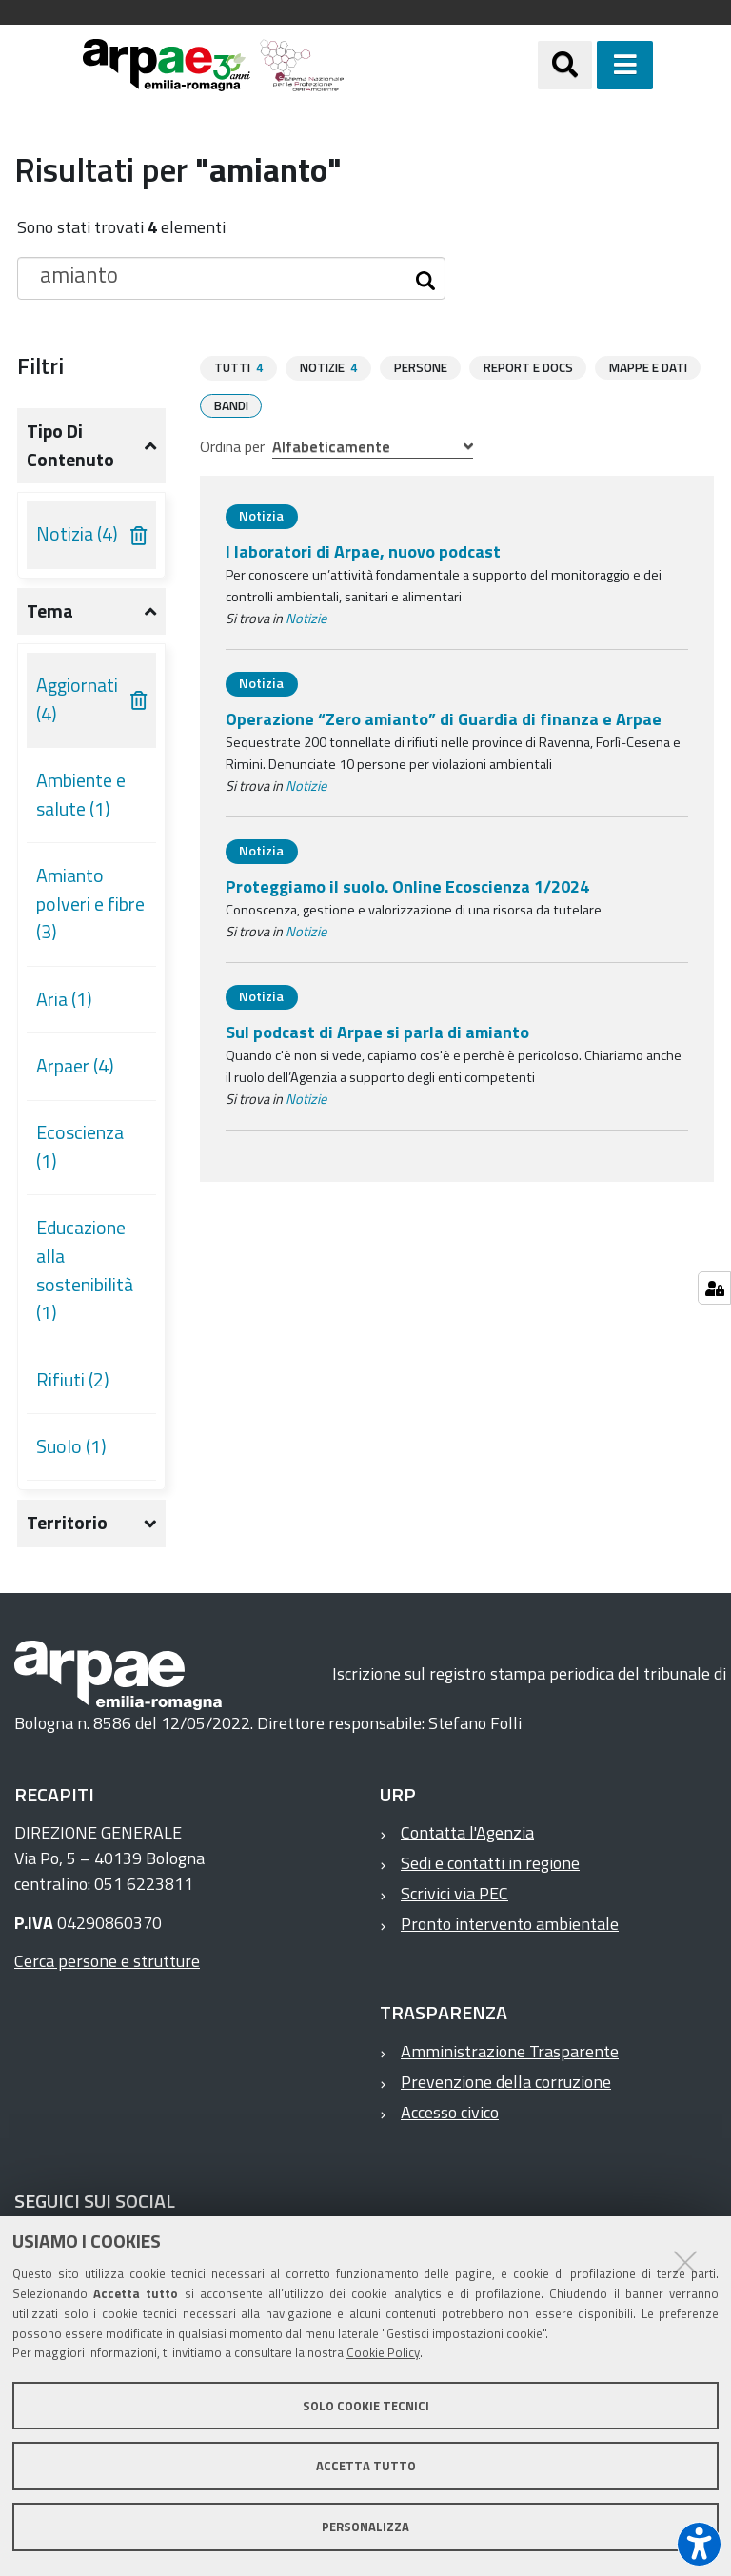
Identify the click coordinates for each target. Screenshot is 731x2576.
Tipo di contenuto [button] (70, 445)
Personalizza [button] (365, 2526)
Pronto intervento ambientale (510, 1924)
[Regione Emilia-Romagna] (441, 65)
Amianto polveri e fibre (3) (90, 903)
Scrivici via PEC (454, 1893)
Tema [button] (50, 611)
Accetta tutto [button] (366, 2465)
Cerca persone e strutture (107, 1961)
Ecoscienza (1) (80, 1146)
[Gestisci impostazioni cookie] (714, 1288)
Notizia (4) (77, 534)
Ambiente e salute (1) (81, 794)
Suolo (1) (71, 1446)
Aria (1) (64, 999)
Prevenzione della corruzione (506, 2081)
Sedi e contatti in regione (490, 1863)
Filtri (40, 365)
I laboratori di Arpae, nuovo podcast (363, 550)
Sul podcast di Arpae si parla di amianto (377, 1031)
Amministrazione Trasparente (510, 2051)
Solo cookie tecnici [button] (366, 2405)
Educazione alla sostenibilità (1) (84, 1270)
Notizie (306, 617)
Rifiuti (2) (72, 1380)
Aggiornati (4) (77, 699)
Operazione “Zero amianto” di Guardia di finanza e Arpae (444, 718)
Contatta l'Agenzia (467, 1832)
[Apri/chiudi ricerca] (589, 65)
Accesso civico (450, 2112)
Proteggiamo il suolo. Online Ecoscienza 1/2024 (407, 885)
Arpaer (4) (75, 1066)
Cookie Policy (383, 2352)
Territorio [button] (67, 1522)
